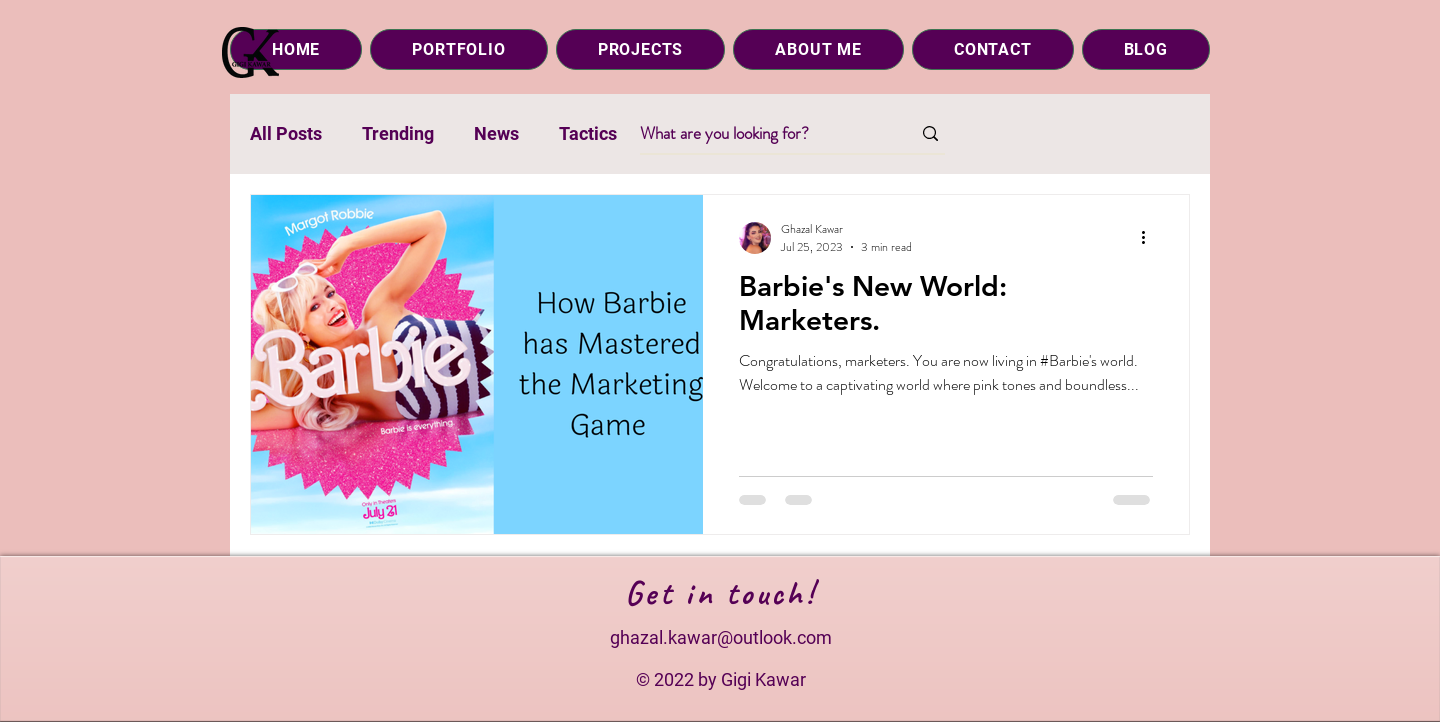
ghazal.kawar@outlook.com (721, 637)
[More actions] (1150, 238)
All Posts (286, 133)
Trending (398, 133)
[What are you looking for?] (760, 134)
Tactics (588, 133)
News (496, 133)
